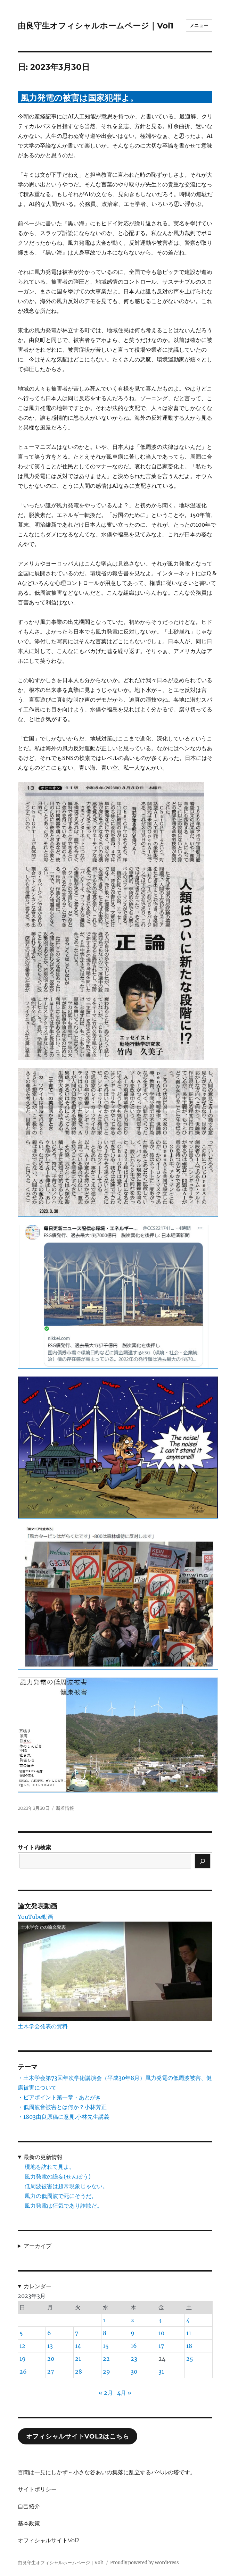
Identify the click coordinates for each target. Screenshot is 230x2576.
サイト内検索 (34, 1847)
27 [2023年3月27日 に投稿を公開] (50, 2371)
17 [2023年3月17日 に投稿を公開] (161, 2345)
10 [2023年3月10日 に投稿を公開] (161, 2333)
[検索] (203, 1861)
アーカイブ (37, 2245)
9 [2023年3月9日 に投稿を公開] (132, 2333)
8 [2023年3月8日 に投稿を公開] (104, 2333)
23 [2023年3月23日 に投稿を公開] (134, 2358)
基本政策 (29, 2523)
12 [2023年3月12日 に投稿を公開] (22, 2345)
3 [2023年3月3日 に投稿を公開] (160, 2320)
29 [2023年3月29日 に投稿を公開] (106, 2371)
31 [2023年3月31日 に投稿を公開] (161, 2371)
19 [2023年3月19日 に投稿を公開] (22, 2358)
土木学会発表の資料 (43, 2026)
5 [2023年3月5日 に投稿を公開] (21, 2333)
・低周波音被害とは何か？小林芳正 (62, 2107)
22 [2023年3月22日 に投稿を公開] (106, 2358)
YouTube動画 (35, 1916)
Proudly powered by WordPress (144, 2563)
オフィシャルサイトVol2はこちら (77, 2436)
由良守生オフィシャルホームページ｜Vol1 (95, 26)
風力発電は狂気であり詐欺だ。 (63, 2205)
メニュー (199, 25)
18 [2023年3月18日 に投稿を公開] (189, 2345)
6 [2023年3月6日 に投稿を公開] (49, 2333)
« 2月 (106, 2392)
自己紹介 (29, 2506)
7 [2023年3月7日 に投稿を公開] (76, 2333)
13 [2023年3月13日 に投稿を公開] (50, 2345)
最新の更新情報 (43, 2156)
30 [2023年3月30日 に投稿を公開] (134, 2371)
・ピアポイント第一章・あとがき (59, 2097)
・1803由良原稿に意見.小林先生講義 (63, 2116)
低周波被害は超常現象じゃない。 (66, 2186)
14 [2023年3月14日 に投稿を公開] (78, 2345)
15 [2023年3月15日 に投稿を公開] (106, 2345)
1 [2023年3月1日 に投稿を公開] (104, 2320)
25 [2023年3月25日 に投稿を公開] (189, 2358)
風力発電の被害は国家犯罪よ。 (79, 98)
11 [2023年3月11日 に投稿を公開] (188, 2333)
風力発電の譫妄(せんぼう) (58, 2176)
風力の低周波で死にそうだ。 (61, 2195)
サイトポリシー (37, 2489)
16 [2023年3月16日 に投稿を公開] (134, 2345)
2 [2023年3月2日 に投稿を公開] (132, 2320)
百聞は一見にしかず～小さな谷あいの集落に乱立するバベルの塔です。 (107, 2472)
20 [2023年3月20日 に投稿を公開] (50, 2358)
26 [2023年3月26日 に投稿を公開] (23, 2371)
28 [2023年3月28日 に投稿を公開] (78, 2371)
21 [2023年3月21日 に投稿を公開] (78, 2358)
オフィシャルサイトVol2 (48, 2540)
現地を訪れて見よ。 (50, 2166)
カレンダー (37, 2286)
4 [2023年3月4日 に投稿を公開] (188, 2320)
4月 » (124, 2392)
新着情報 (65, 1808)
